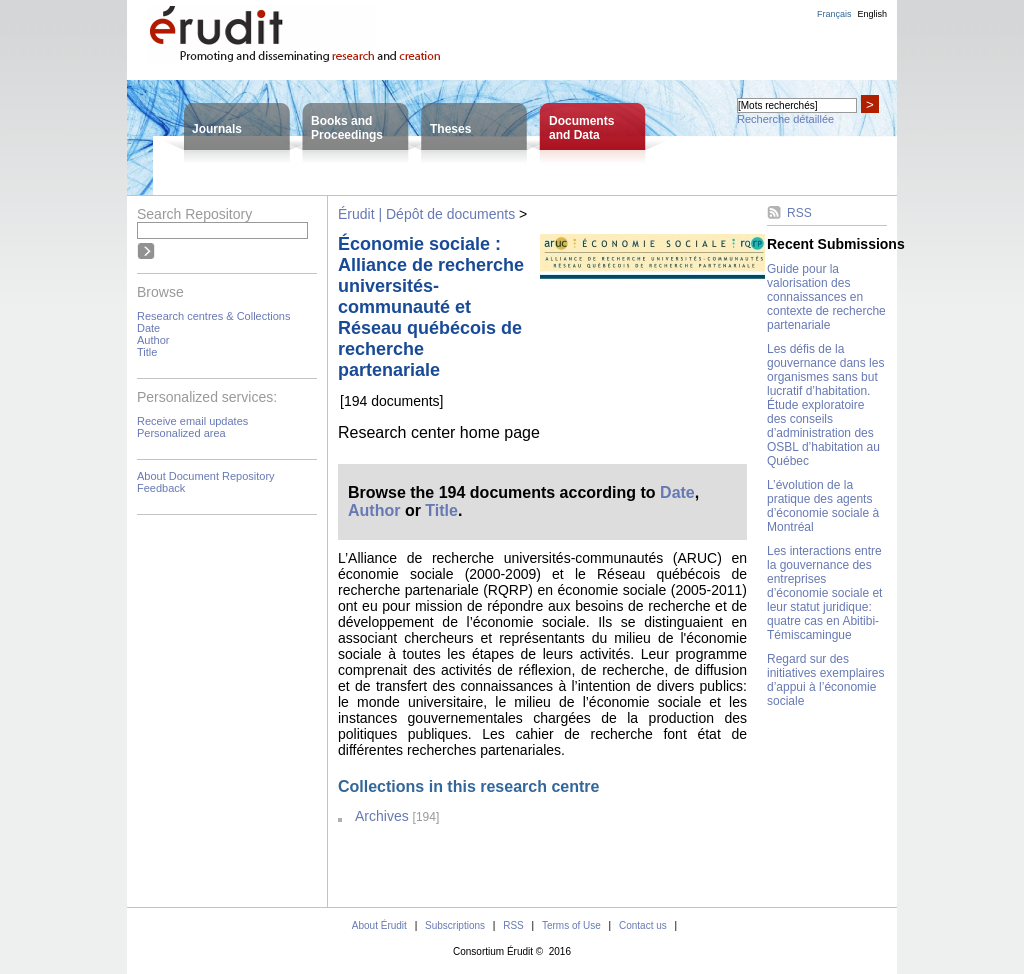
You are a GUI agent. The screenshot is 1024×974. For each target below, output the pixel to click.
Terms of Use (571, 925)
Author (153, 340)
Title (147, 352)
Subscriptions (455, 925)
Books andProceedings (347, 128)
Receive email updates (192, 421)
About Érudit (379, 925)
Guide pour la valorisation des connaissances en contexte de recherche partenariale (826, 297)
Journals (217, 129)
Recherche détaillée (785, 119)
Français (834, 14)
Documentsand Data (581, 128)
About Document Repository (206, 476)
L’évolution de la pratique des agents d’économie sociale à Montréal (823, 506)
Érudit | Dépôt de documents (426, 214)
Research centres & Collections (213, 316)
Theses (450, 129)
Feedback (161, 488)
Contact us (643, 925)
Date (148, 328)
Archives (382, 816)
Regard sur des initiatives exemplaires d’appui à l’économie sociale (825, 680)
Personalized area (181, 433)
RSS (799, 213)
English (872, 14)
